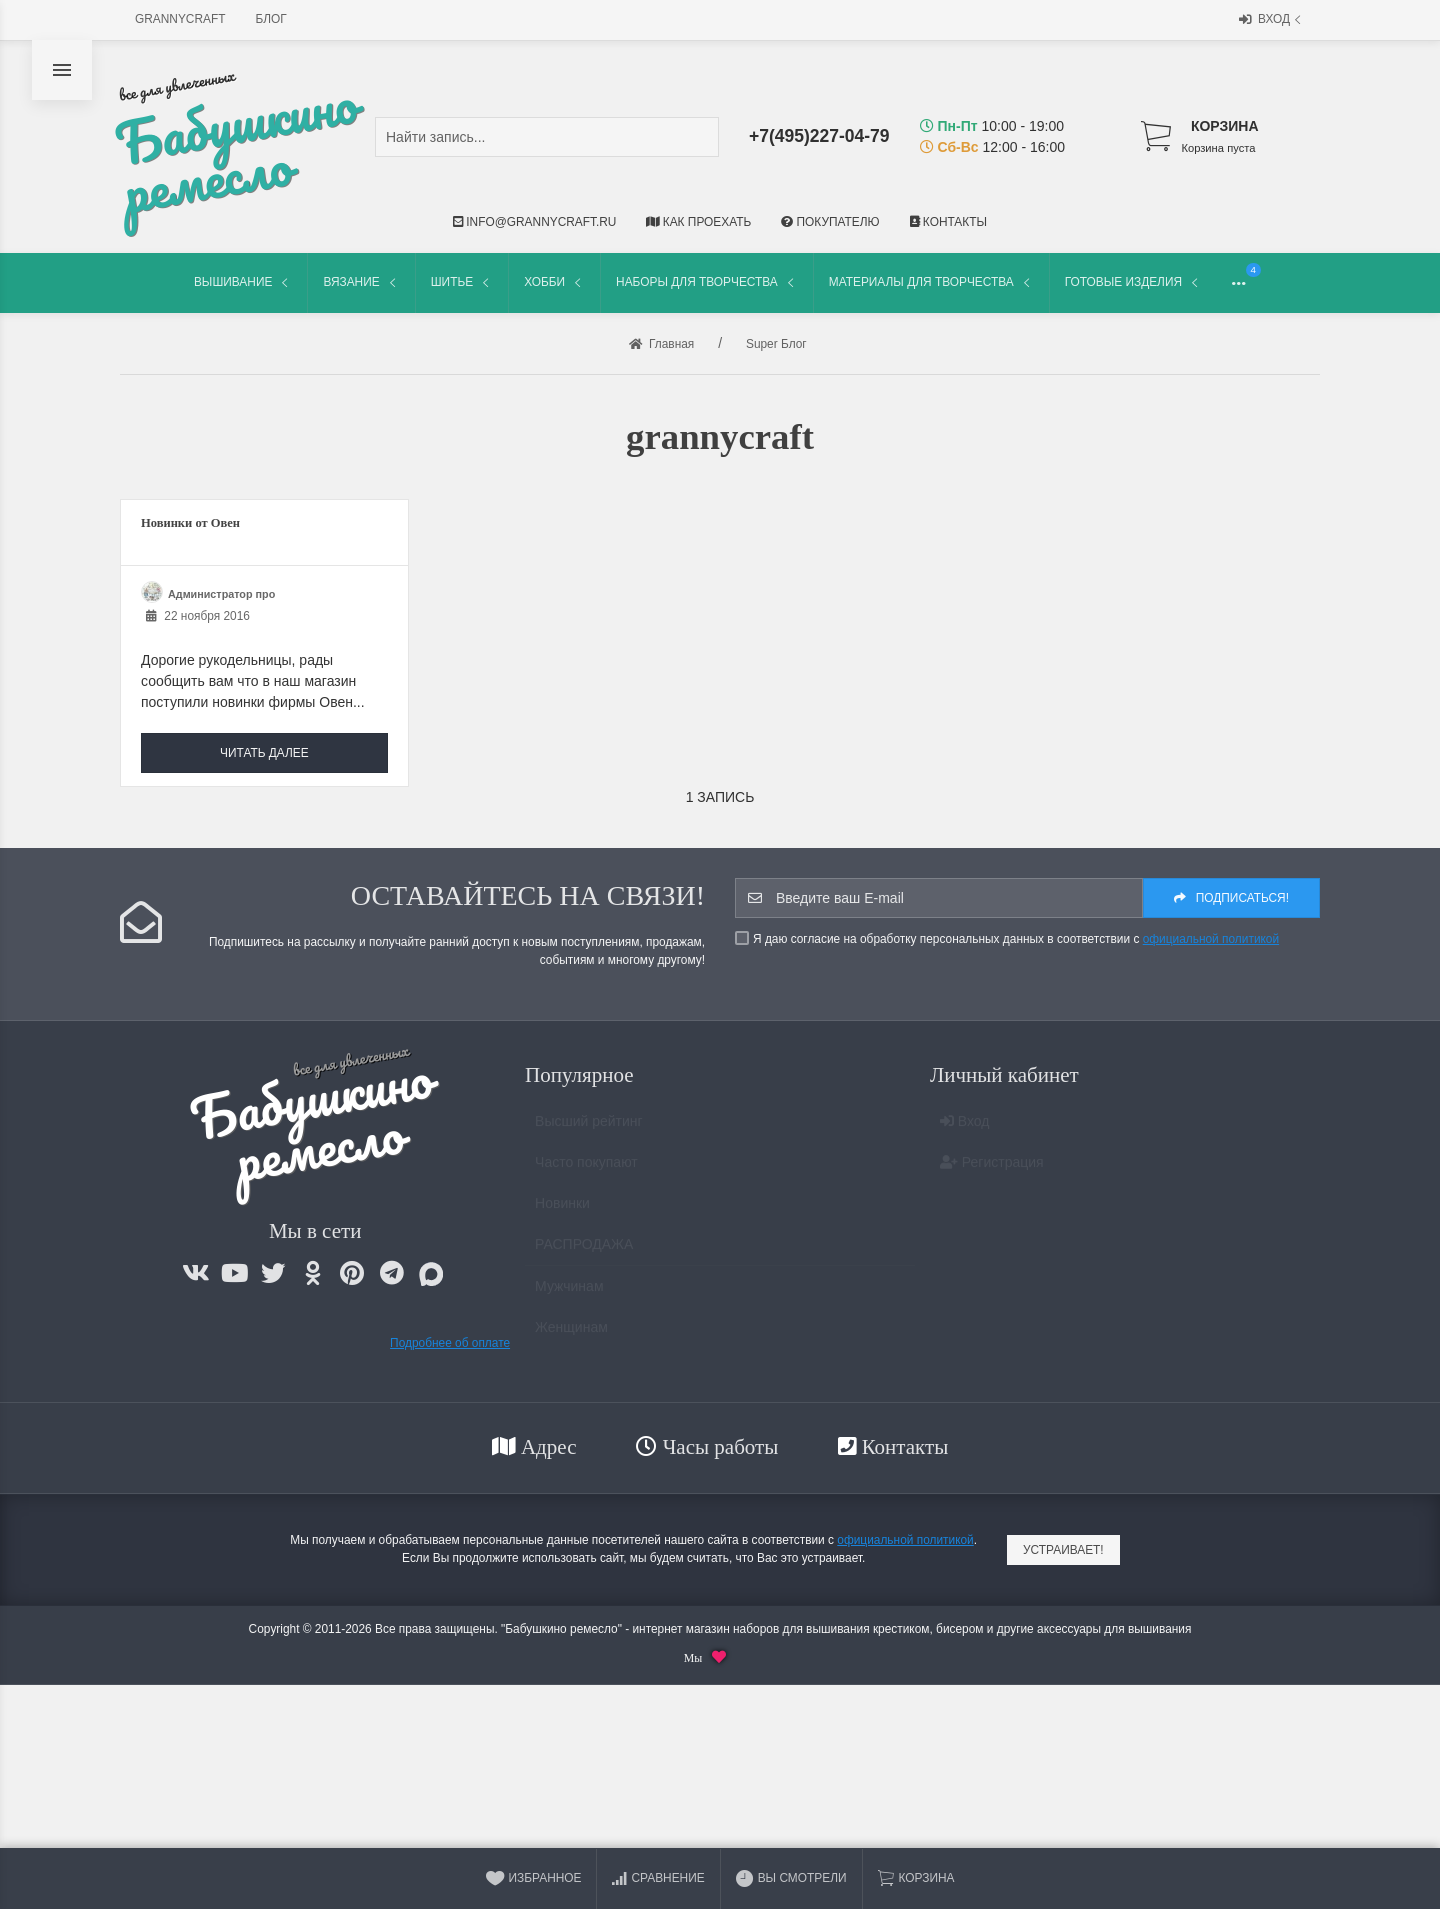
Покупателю (830, 222)
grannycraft (180, 19)
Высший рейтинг (589, 1130)
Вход (1272, 20)
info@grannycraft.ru (534, 222)
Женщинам (571, 1336)
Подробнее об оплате (450, 1343)
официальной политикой (1211, 939)
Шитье (462, 282)
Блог (271, 19)
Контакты (948, 222)
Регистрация (992, 1171)
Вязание (361, 282)
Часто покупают (586, 1171)
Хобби (554, 282)
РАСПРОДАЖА (584, 1253)
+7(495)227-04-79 (819, 136)
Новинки (562, 1212)
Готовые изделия (1133, 282)
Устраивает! (1063, 1550)
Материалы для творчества (931, 282)
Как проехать (698, 222)
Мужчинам (569, 1295)
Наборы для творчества (707, 282)
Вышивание (243, 282)
